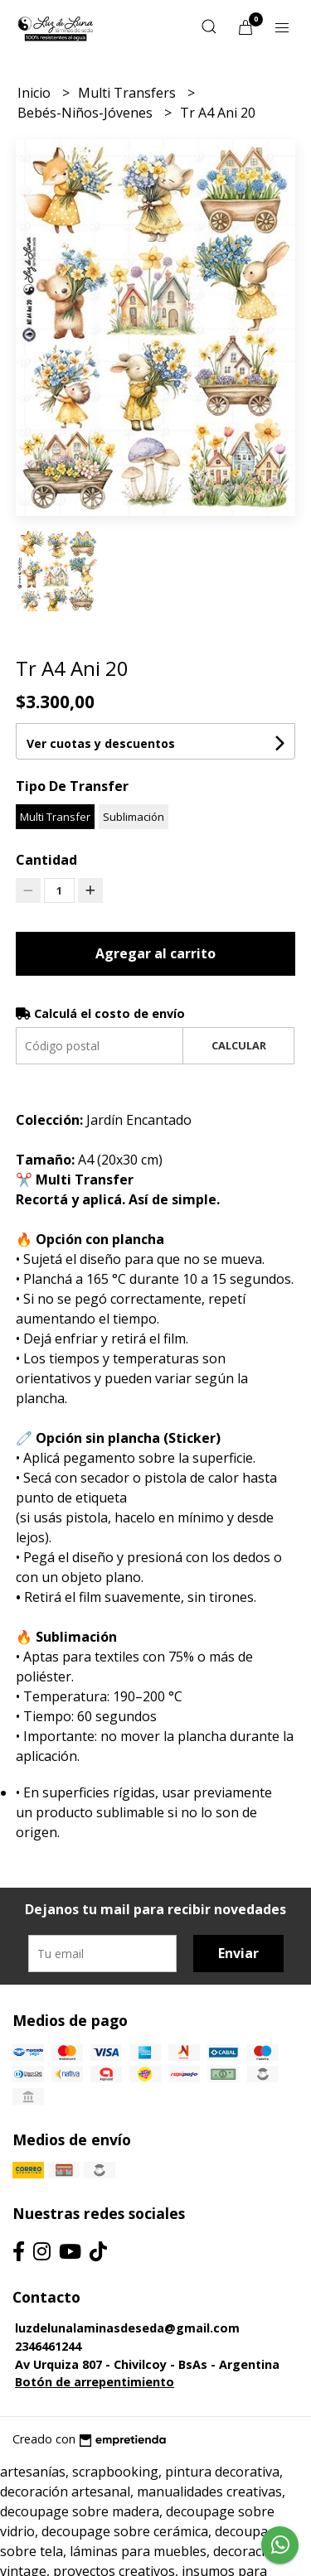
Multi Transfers (128, 93)
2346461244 (48, 2346)
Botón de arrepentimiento (94, 2382)
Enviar (238, 1953)
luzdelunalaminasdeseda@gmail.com (127, 2328)
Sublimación (133, 816)
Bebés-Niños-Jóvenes (86, 113)
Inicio (35, 93)
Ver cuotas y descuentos (101, 743)
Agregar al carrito (155, 953)
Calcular (238, 1045)
